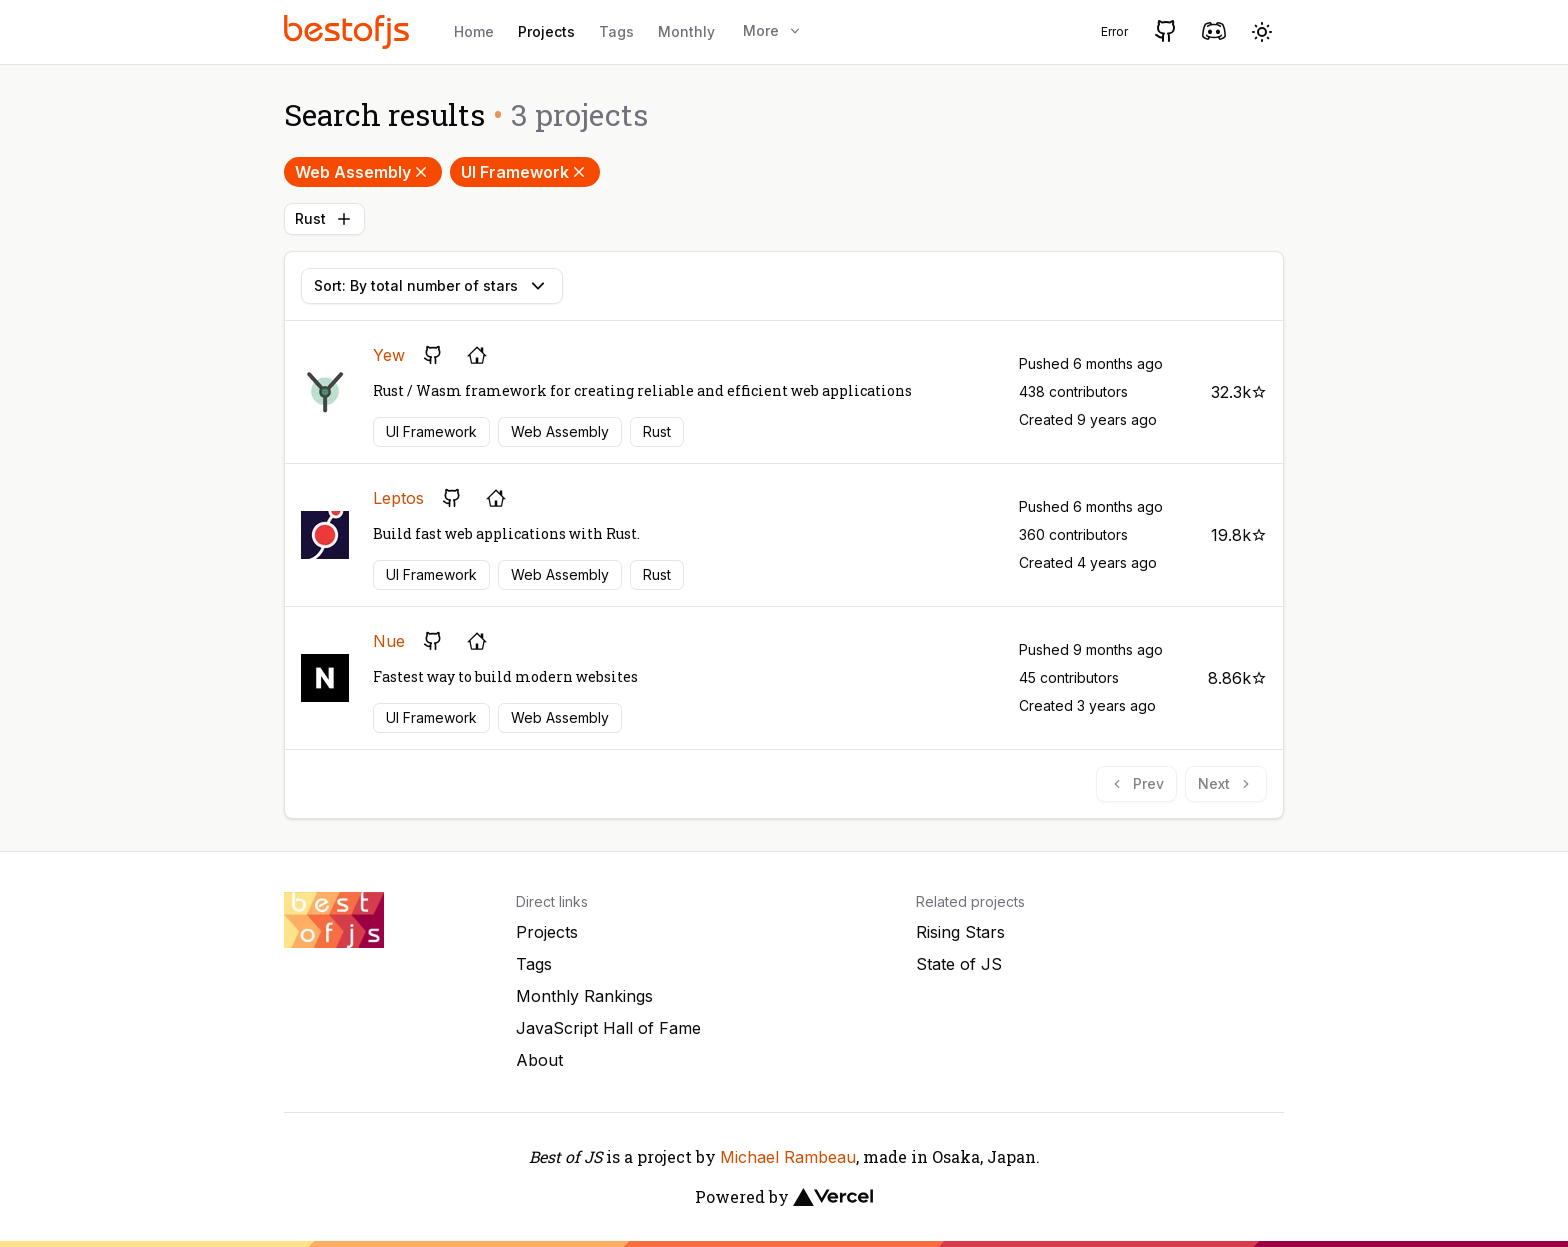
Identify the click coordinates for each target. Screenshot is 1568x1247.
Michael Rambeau (788, 1157)
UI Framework (525, 172)
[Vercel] (833, 1197)
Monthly (686, 31)
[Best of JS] (349, 31)
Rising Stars (960, 932)
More (773, 30)
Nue (389, 641)
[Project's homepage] (477, 355)
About (539, 1060)
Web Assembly (363, 172)
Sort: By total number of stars (432, 286)
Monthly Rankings (584, 996)
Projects (546, 31)
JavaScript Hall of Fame (608, 1028)
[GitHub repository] (433, 355)
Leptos (398, 498)
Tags (616, 31)
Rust (324, 219)
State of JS (959, 964)
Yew (389, 355)
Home (474, 31)
